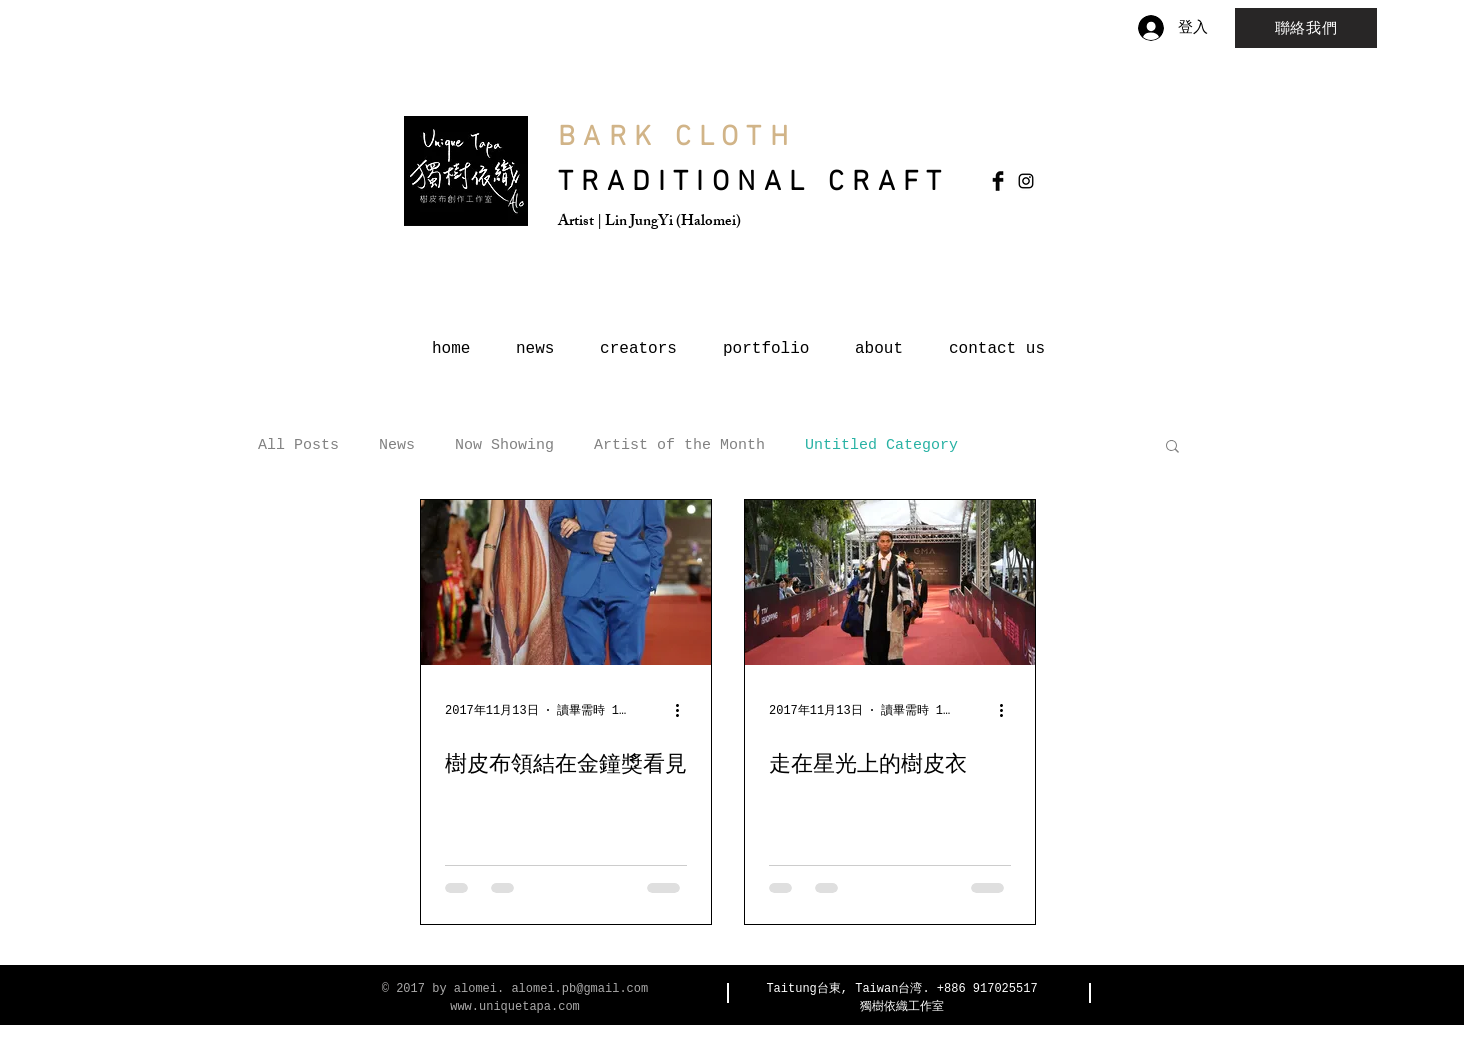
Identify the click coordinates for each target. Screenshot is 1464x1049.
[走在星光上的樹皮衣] (890, 582)
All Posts (298, 445)
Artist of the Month (679, 445)
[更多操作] (684, 710)
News (397, 445)
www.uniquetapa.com (515, 1007)
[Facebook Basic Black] (998, 181)
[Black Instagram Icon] (1026, 181)
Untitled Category (881, 445)
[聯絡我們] (1306, 28)
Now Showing (504, 445)
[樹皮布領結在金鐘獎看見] (566, 582)
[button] (1172, 447)
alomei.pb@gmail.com (579, 989)
